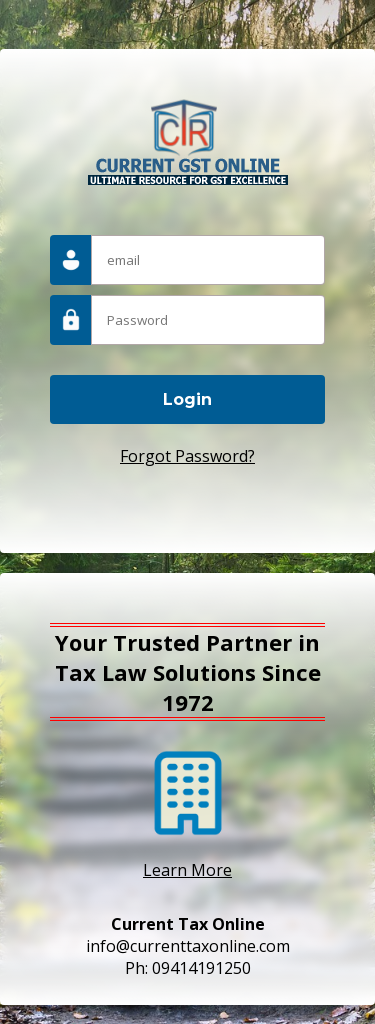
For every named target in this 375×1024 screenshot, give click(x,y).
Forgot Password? (187, 456)
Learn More (187, 870)
